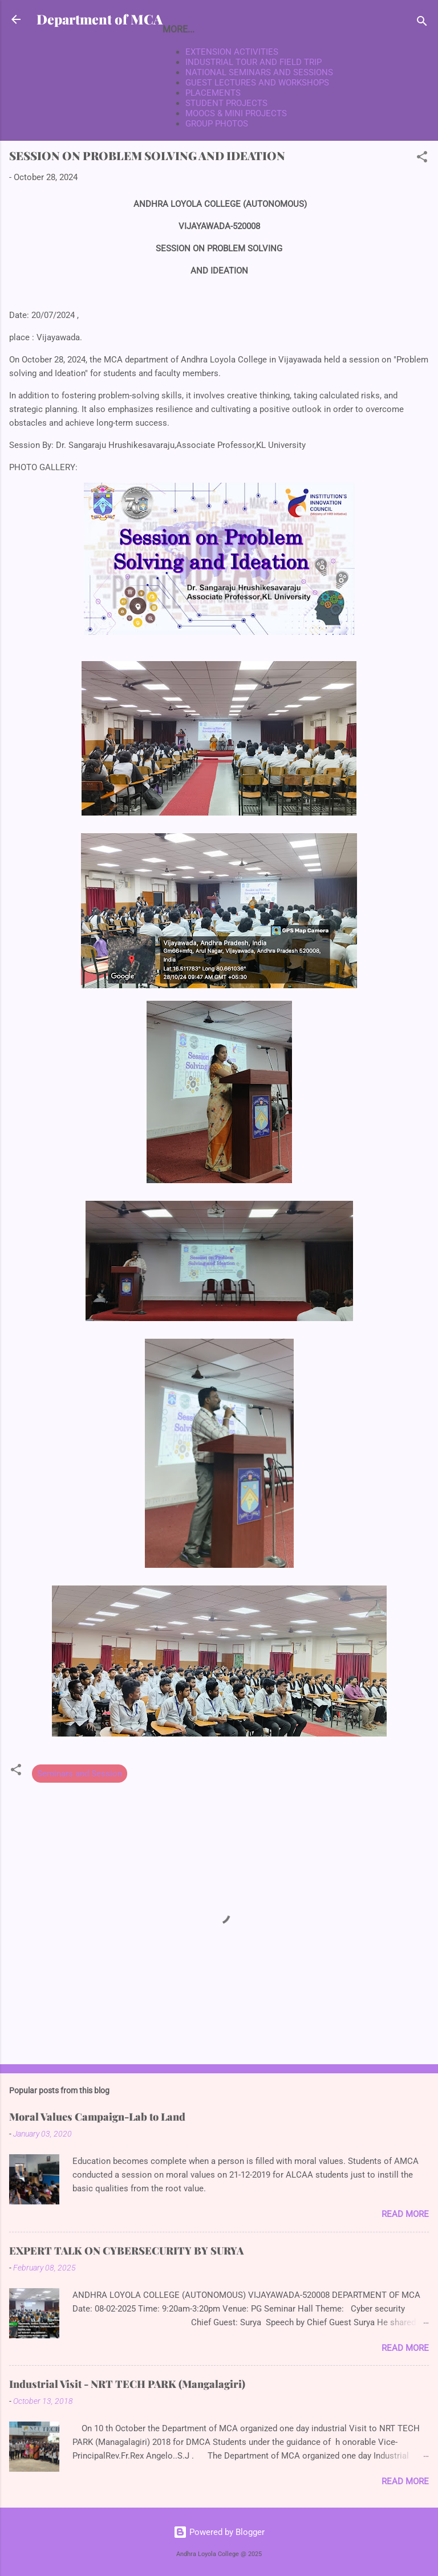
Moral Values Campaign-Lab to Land (97, 2116)
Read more (405, 2214)
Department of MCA (99, 19)
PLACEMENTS (213, 93)
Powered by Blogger (219, 2532)
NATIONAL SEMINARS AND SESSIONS (259, 72)
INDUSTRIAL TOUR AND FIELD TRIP (253, 62)
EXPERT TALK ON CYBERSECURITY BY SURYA (126, 2250)
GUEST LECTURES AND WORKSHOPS (257, 83)
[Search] (422, 23)
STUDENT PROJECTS (226, 103)
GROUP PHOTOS (216, 124)
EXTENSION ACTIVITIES (231, 52)
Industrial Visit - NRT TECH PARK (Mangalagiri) (127, 2384)
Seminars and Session (79, 1773)
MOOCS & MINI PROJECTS (236, 113)
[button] (422, 159)
